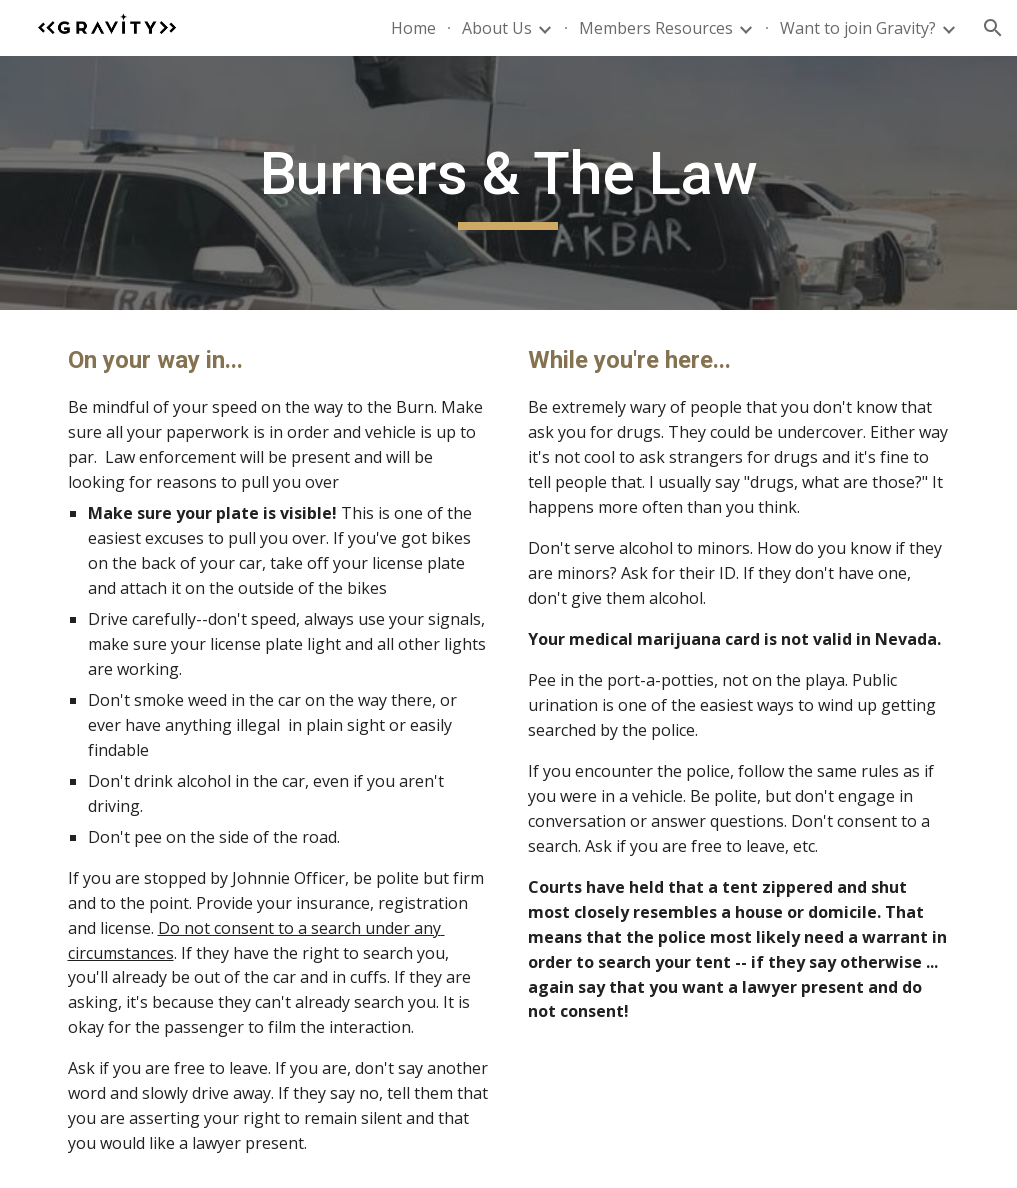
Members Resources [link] (656, 28)
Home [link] (413, 28)
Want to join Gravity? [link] (858, 28)
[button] (993, 28)
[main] (508, 183)
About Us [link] (497, 28)
